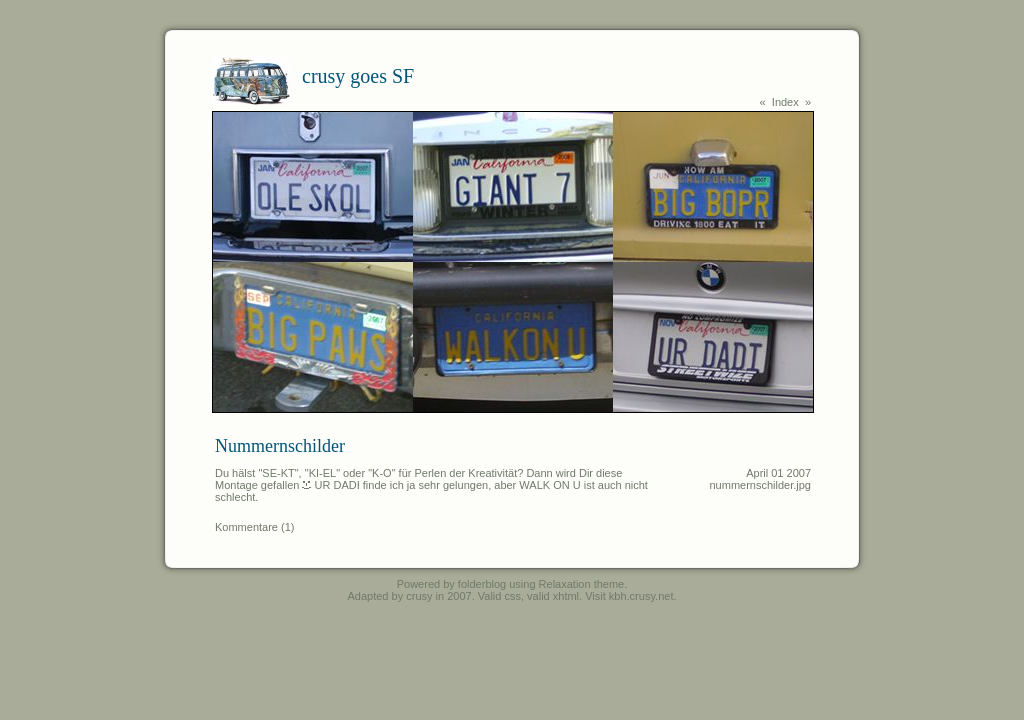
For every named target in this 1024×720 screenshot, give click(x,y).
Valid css (499, 596)
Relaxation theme (582, 584)
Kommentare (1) (254, 527)
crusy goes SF (358, 76)
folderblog (482, 584)
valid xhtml (553, 596)
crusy (419, 596)
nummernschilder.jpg (761, 485)
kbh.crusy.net (641, 596)
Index (785, 102)
